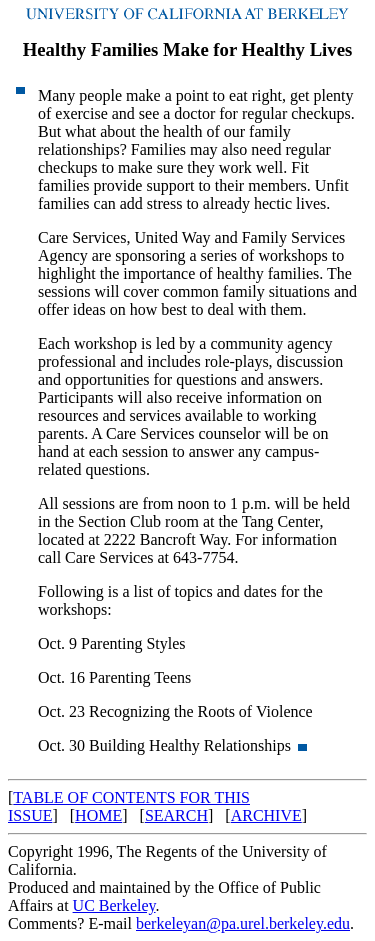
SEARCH (176, 815)
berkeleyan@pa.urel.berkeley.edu (243, 923)
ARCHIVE (266, 815)
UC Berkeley (114, 905)
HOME (98, 815)
